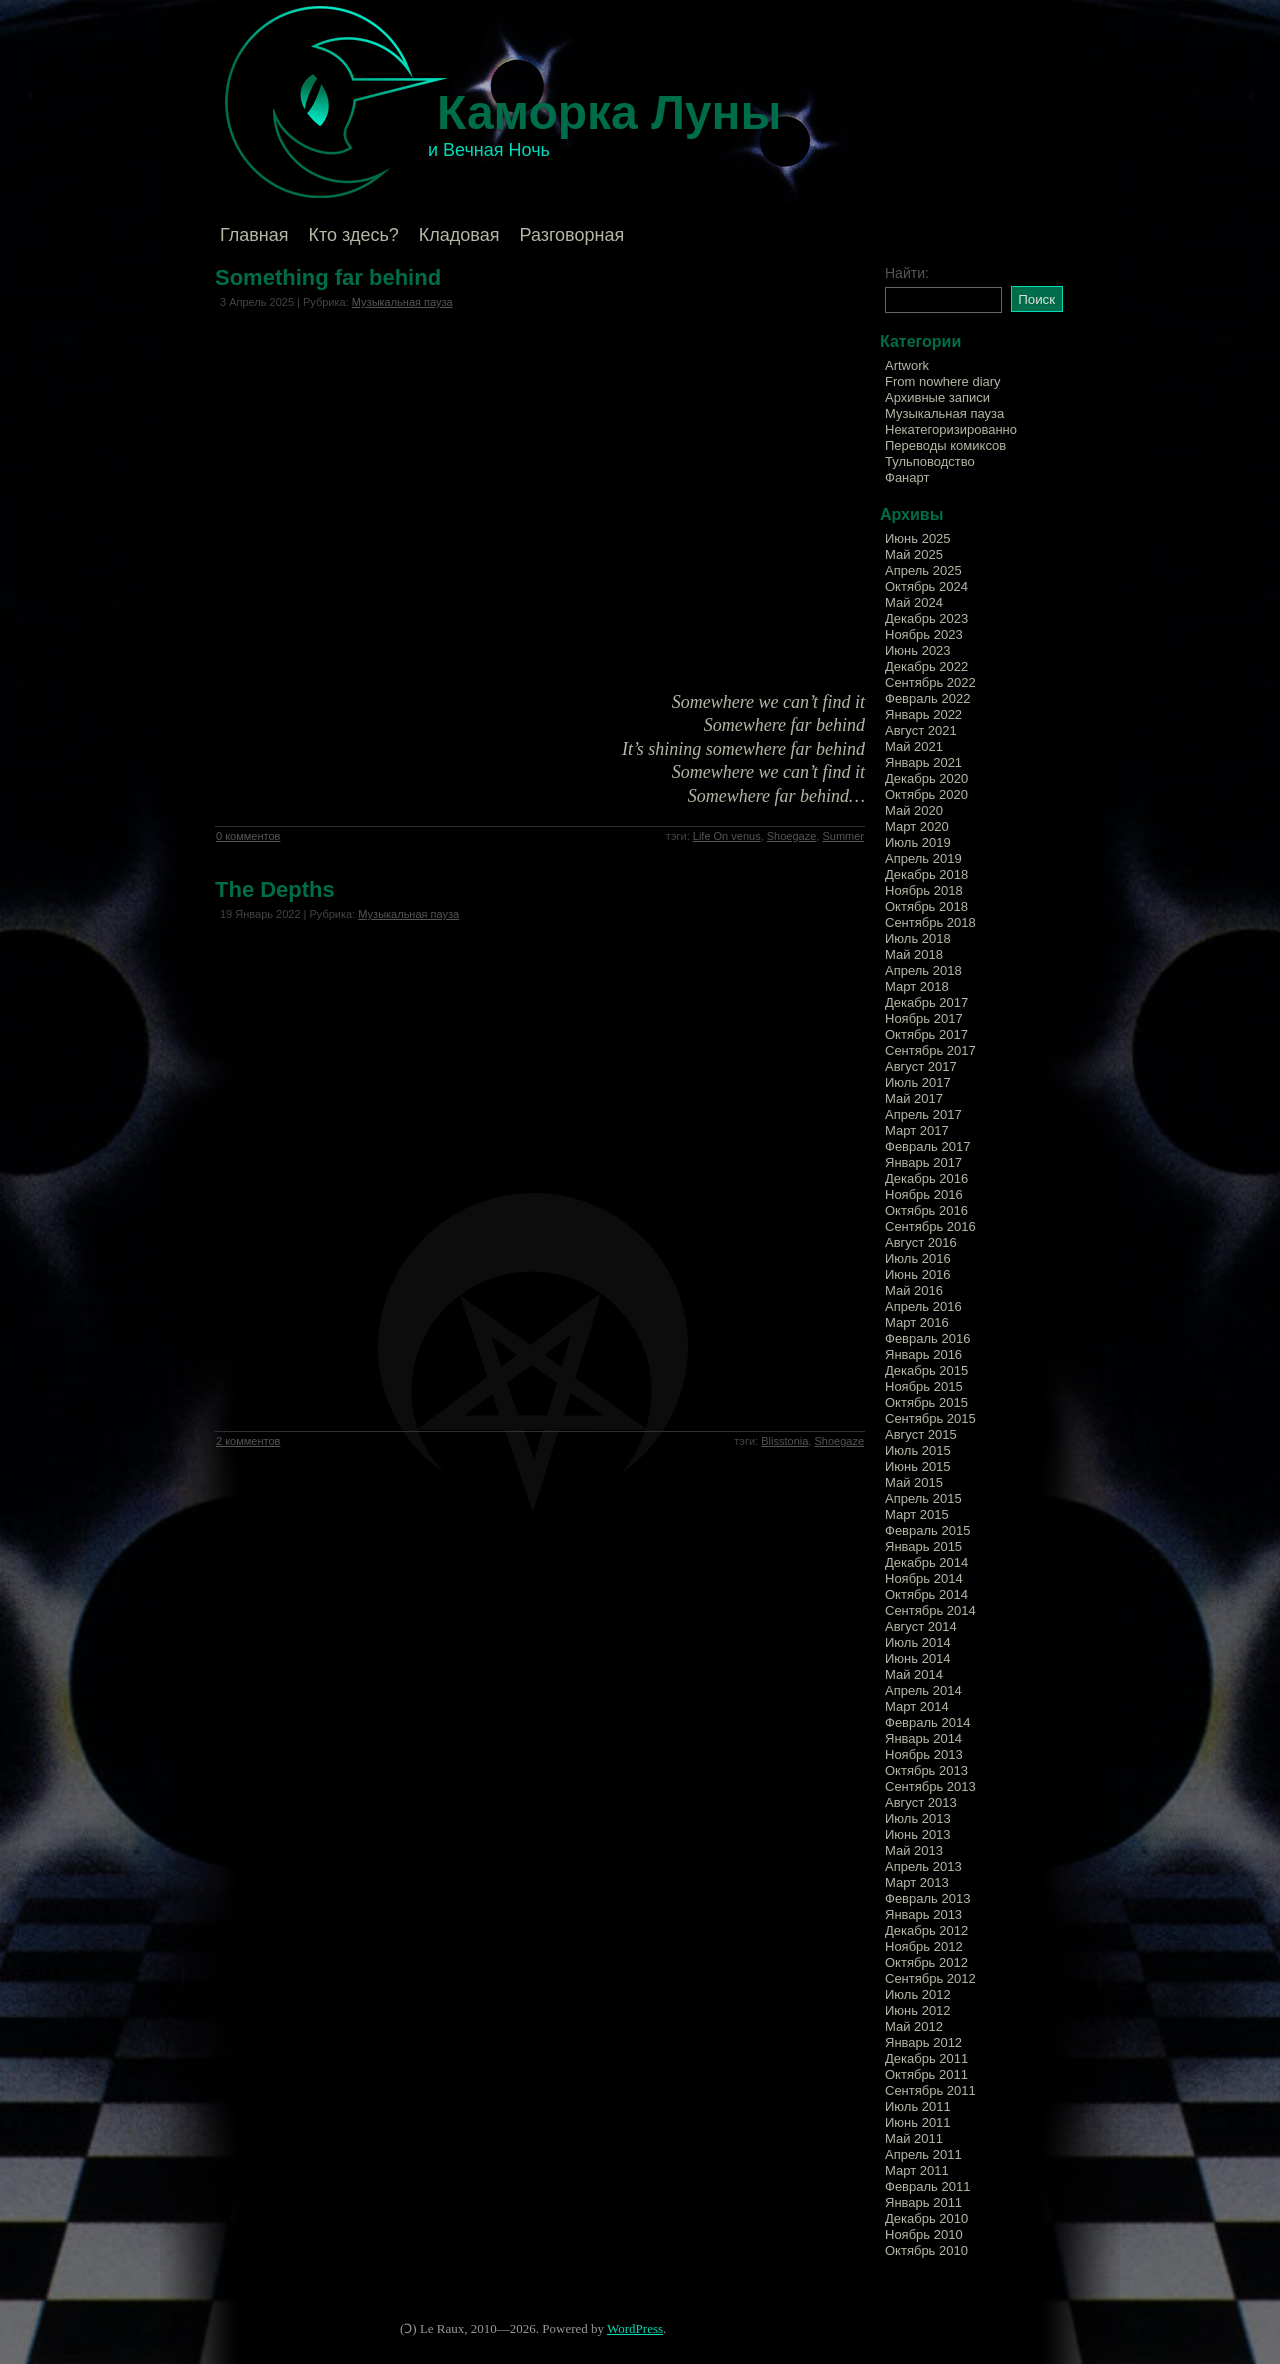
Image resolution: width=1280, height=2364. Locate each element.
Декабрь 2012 (926, 1930)
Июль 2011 (918, 2106)
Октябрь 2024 (926, 586)
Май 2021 (914, 746)
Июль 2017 (918, 1082)
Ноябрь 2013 (924, 1754)
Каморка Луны (609, 112)
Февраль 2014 (927, 1722)
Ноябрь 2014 (924, 1578)
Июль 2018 (918, 938)
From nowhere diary (943, 381)
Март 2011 (917, 2170)
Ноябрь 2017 (924, 1018)
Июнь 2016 (918, 1274)
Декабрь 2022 (926, 666)
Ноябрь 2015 (924, 1386)
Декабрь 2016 (926, 1178)
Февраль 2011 (927, 2186)
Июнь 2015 (918, 1466)
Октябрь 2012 (926, 1962)
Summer (843, 836)
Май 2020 (914, 810)
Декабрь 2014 (926, 1562)
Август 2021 (921, 730)
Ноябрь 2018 (924, 890)
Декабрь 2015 (926, 1370)
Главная (254, 235)
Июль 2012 (918, 1994)
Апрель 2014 (923, 1690)
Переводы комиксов (945, 445)
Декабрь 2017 (926, 1002)
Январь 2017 (923, 1162)
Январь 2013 (923, 1914)
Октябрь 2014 (926, 1594)
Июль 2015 (918, 1450)
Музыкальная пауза (402, 302)
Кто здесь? (354, 235)
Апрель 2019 (923, 858)
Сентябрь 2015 (930, 1418)
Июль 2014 (918, 1642)
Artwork (907, 365)
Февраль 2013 (927, 1898)
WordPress (635, 2328)
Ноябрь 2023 (924, 634)
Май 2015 (914, 1482)
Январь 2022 (923, 714)
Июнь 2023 (918, 650)
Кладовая (459, 235)
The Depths (275, 889)
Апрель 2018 (923, 970)
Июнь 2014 (918, 1658)
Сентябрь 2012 (930, 1978)
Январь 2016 (923, 1354)
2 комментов (248, 1441)
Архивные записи (937, 397)
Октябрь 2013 (926, 1770)
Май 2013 (914, 1850)
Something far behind (328, 277)
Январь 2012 (923, 2042)
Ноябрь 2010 (924, 2234)
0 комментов (248, 836)
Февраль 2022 (927, 698)
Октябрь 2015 (926, 1402)
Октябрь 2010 (926, 2250)
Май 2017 (914, 1098)
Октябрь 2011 (926, 2074)
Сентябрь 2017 (930, 1050)
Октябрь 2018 (926, 906)
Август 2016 (921, 1242)
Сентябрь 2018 (930, 922)
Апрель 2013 (923, 1866)
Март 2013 (917, 1882)
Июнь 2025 (918, 538)
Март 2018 (917, 986)
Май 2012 (914, 2026)
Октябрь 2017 (926, 1034)
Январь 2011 (923, 2202)
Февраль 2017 (927, 1146)
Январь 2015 (923, 1546)
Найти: (907, 273)
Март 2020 (917, 826)
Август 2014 (921, 1626)
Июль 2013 (918, 1818)
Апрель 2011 (923, 2154)
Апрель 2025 (923, 570)
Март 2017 (917, 1130)
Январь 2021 (923, 762)
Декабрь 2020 (926, 778)
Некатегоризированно (951, 429)
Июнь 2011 (918, 2122)
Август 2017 (921, 1066)
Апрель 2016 (923, 1306)
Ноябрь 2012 (924, 1946)
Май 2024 (914, 602)
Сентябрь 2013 (930, 1786)
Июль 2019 (918, 842)
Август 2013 (921, 1802)
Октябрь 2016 (926, 1210)
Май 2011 (914, 2138)
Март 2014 (917, 1706)
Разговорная (571, 235)
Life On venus (727, 836)
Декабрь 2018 (926, 874)
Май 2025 (914, 554)
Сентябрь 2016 (930, 1226)
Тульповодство (930, 461)
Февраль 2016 (927, 1338)
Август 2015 (921, 1434)
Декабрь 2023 (926, 618)
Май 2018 (914, 954)
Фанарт (907, 477)
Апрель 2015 (923, 1498)
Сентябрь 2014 (930, 1610)
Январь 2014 (923, 1738)
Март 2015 (917, 1514)
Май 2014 (914, 1674)
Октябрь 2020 (926, 794)
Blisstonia (784, 1441)
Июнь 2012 (918, 2010)
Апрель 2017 (923, 1114)
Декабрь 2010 (926, 2218)
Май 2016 (914, 1290)
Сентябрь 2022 (930, 682)
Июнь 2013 (918, 1834)
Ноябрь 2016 (924, 1194)
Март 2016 (917, 1322)
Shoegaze (792, 836)
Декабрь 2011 (926, 2058)
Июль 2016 (918, 1258)
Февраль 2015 (927, 1530)
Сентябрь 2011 (930, 2090)
